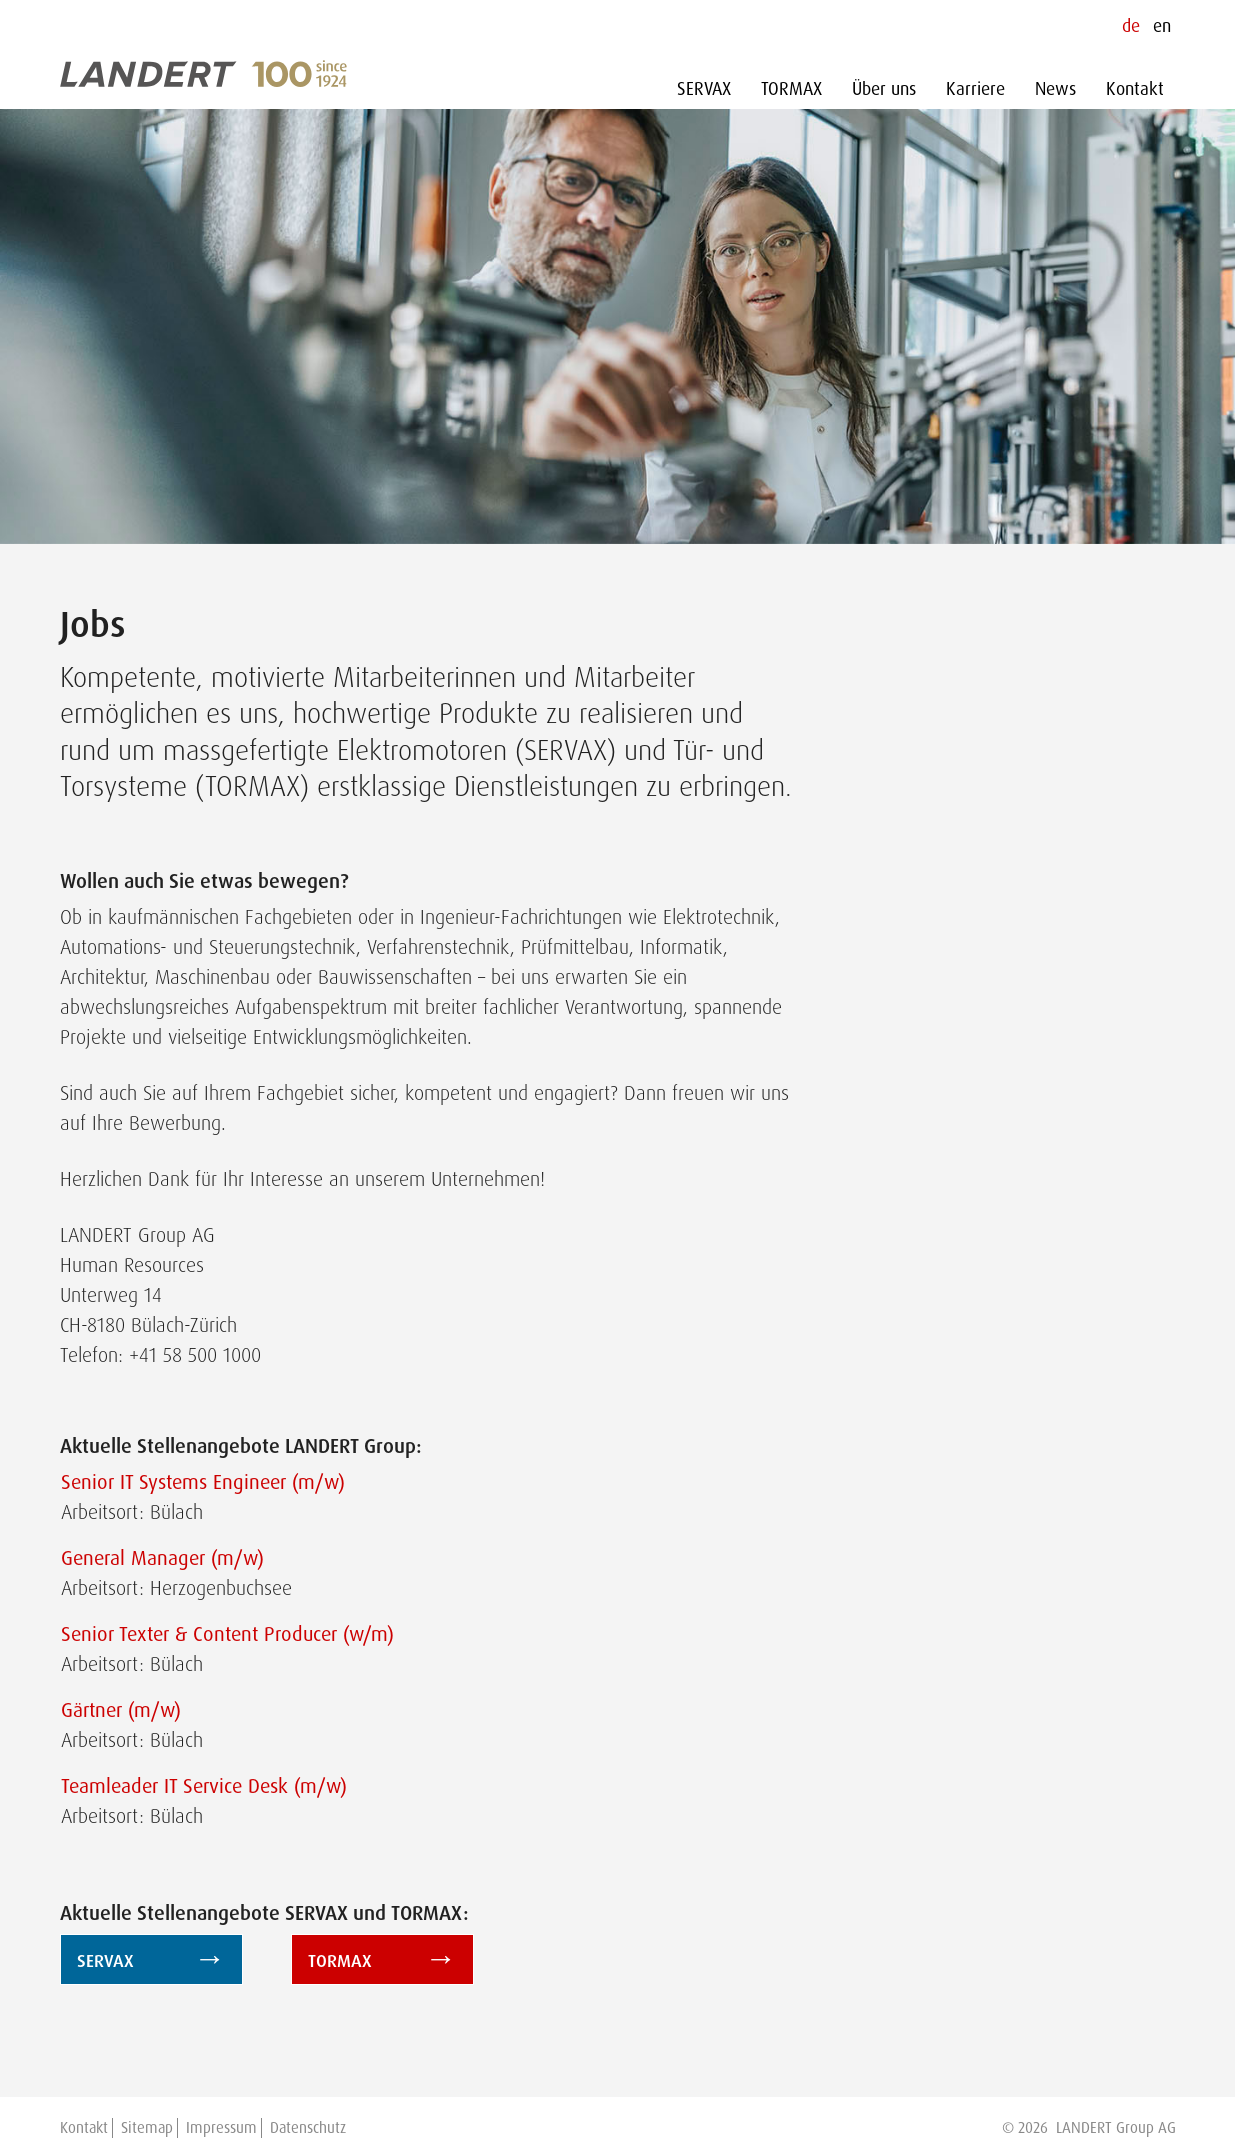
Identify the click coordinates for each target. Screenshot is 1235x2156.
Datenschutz (308, 2128)
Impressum (221, 2128)
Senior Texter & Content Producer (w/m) (227, 1634)
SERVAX (704, 89)
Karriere (975, 89)
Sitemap (147, 2128)
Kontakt (1135, 89)
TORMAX (791, 89)
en (1162, 26)
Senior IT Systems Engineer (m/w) (203, 1482)
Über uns (884, 89)
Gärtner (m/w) (121, 1710)
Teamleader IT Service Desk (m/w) (204, 1786)
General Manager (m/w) (162, 1558)
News (1055, 89)
